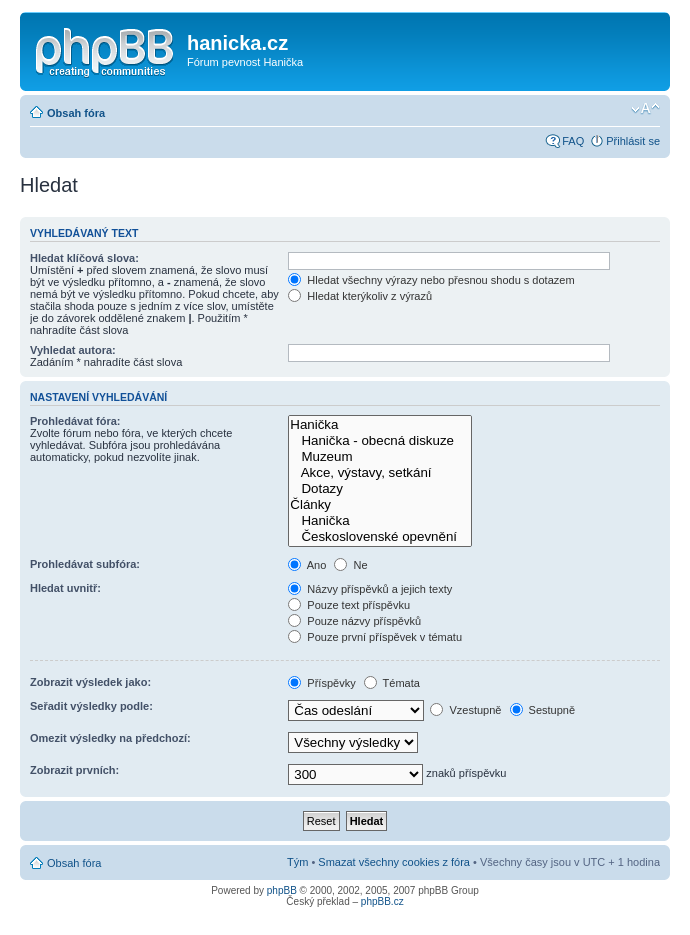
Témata (392, 683)
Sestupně (543, 710)
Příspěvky (321, 683)
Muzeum (380, 457)
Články (380, 505)
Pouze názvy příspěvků (354, 621)
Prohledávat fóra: (75, 421)
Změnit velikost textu (645, 109)
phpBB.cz (382, 901)
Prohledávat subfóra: (85, 564)
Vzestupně (465, 710)
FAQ (573, 141)
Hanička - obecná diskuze (380, 441)
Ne (350, 565)
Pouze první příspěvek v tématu (375, 637)
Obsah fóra (76, 113)
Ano (307, 565)
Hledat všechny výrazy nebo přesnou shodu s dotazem (431, 280)
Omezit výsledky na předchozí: (110, 738)
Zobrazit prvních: (74, 770)
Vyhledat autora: (73, 350)
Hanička (380, 425)
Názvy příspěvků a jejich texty (370, 589)
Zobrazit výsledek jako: (90, 682)
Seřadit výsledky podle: (91, 706)
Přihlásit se (633, 141)
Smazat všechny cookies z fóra (394, 862)
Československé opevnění (380, 537)
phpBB (282, 890)
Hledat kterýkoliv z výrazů (360, 296)
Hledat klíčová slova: (84, 258)
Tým (297, 862)
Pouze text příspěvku (349, 605)
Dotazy (380, 489)
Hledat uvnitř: (65, 588)
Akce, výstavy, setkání (380, 473)
